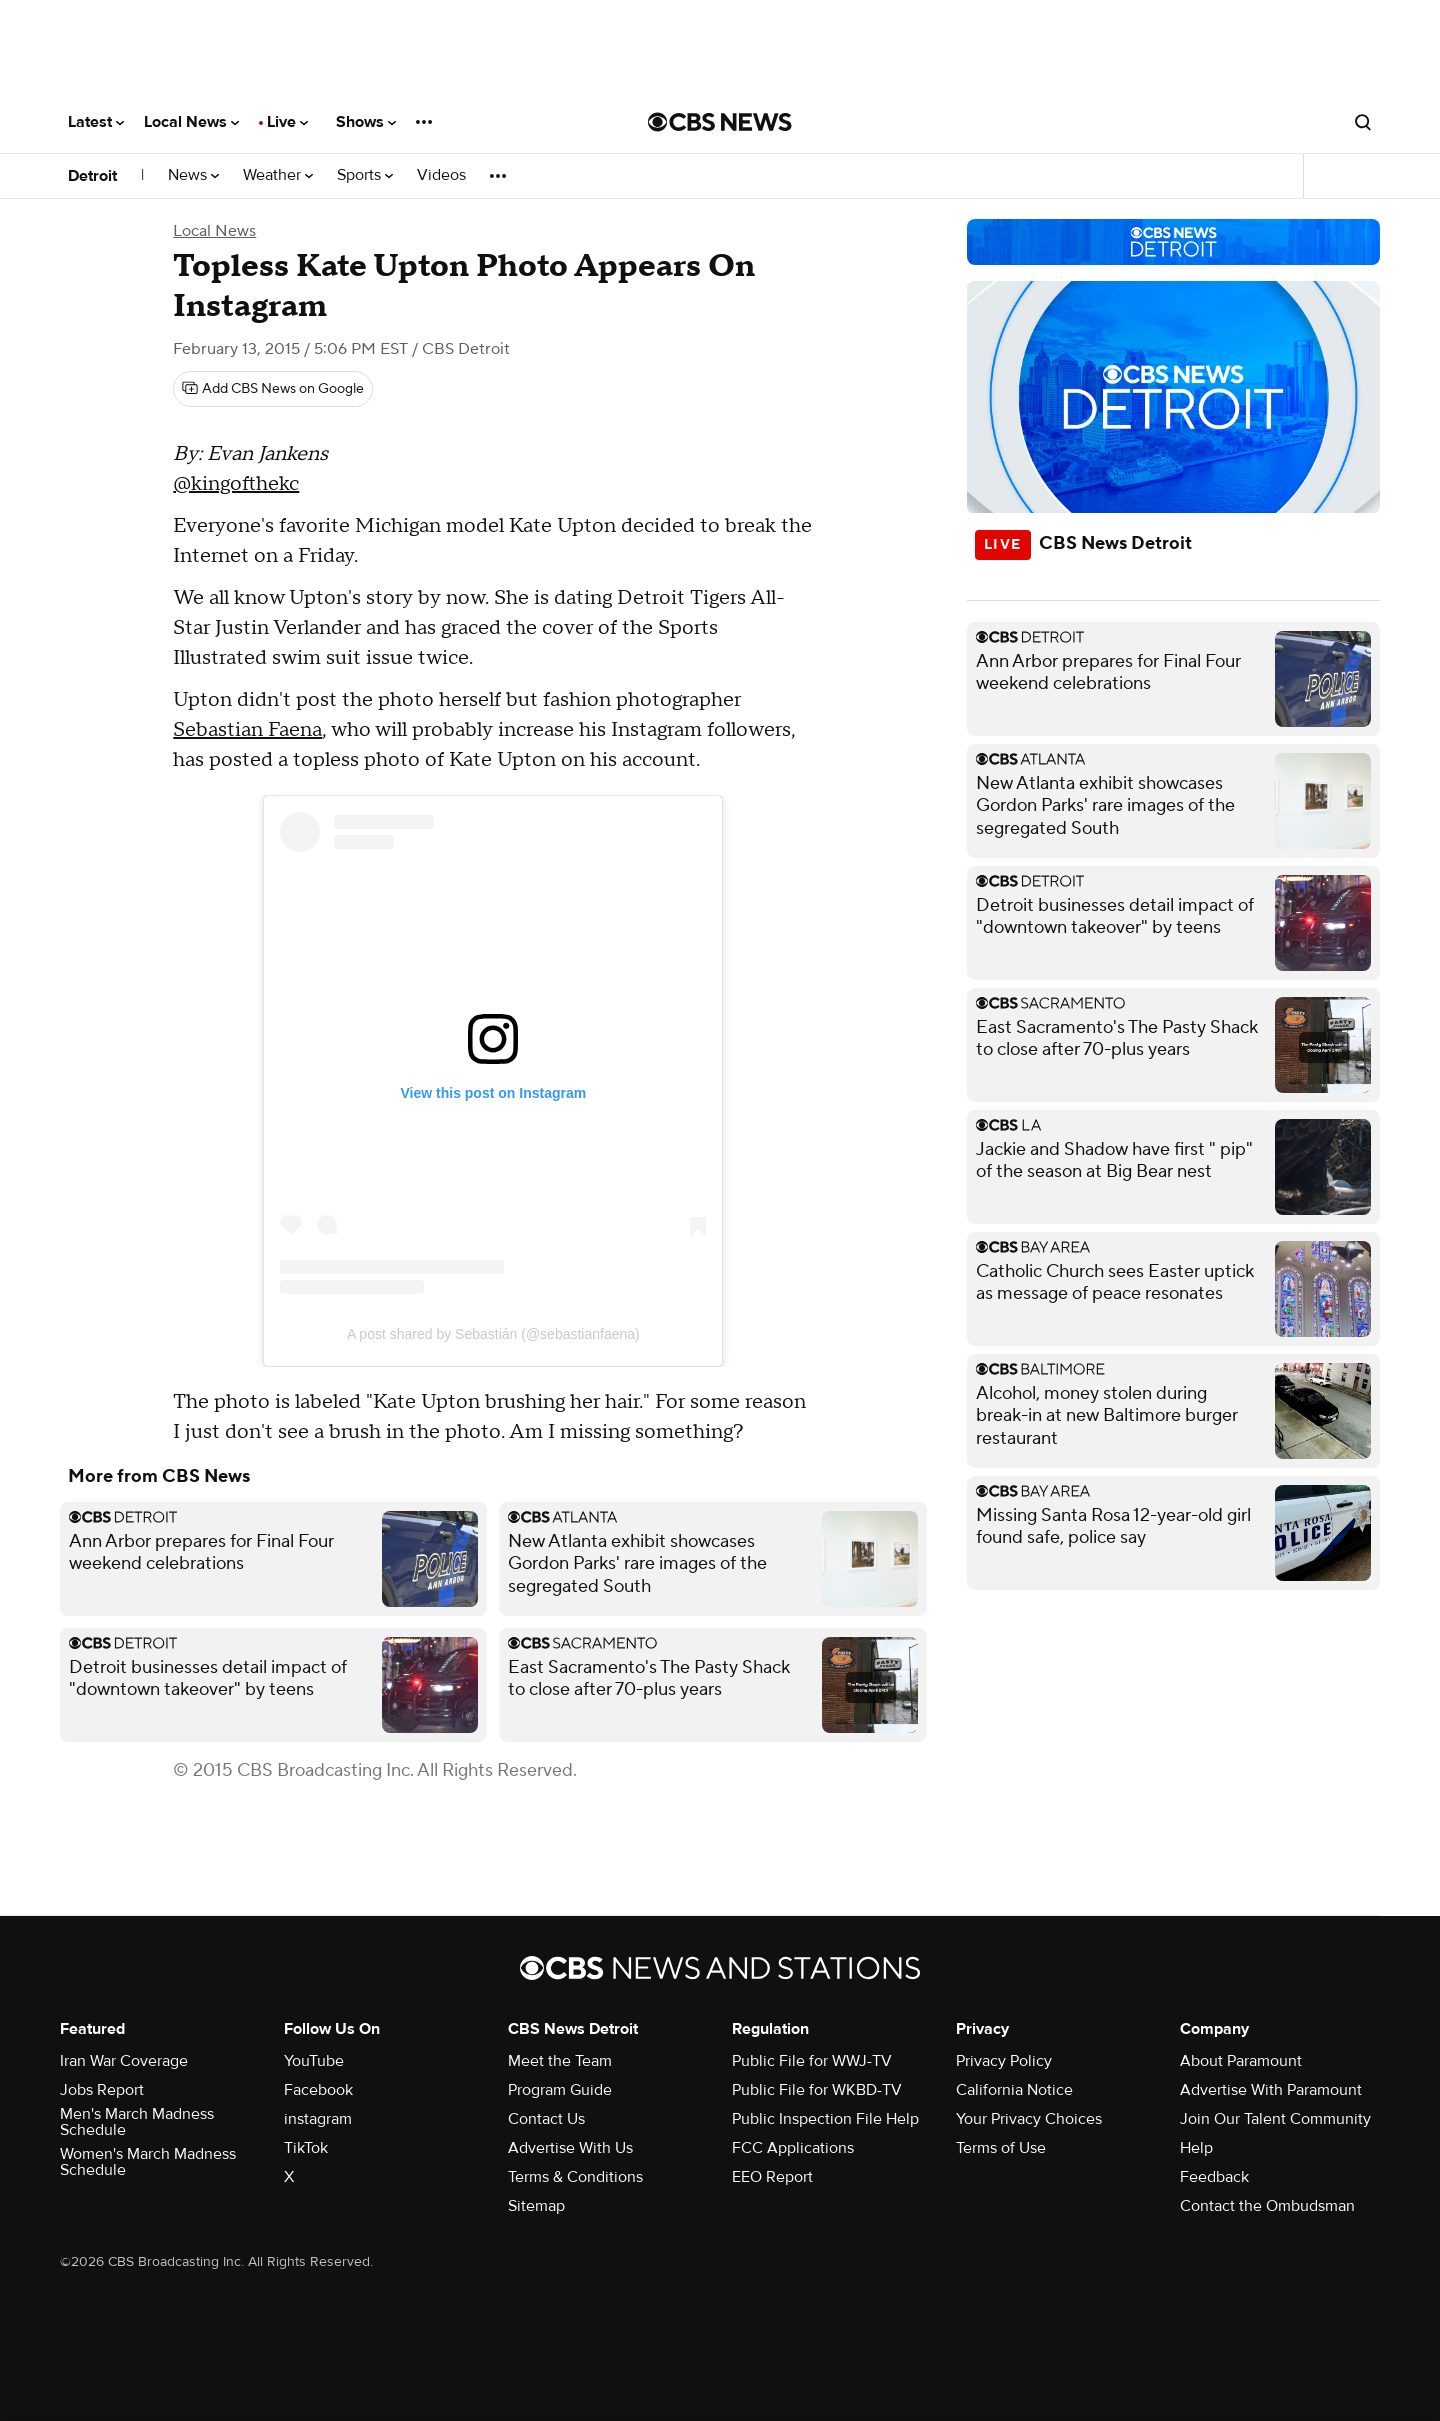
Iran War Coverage (124, 2061)
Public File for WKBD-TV (817, 2090)
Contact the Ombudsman (1267, 2206)
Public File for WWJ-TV (812, 2061)
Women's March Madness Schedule (148, 2162)
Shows (366, 122)
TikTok (306, 2148)
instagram (318, 2119)
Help (1196, 2148)
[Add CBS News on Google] (273, 389)
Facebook (318, 2090)
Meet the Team (560, 2061)
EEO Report (772, 2177)
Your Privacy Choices (1029, 2119)
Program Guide (560, 2090)
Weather (278, 175)
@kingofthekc (236, 484)
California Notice (1014, 2090)
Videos (441, 175)
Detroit (92, 176)
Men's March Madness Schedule (137, 2122)
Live (287, 122)
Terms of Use (1001, 2148)
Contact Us (546, 2119)
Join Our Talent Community (1275, 2119)
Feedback (1214, 2177)
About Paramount (1241, 2061)
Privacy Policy (1004, 2061)
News (193, 175)
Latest (96, 122)
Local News (191, 122)
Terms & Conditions (575, 2177)
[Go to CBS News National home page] (720, 122)
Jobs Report (102, 2090)
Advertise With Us (570, 2148)
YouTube (314, 2061)
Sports (365, 175)
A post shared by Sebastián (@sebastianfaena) (493, 1334)
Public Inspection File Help (825, 2119)
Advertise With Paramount (1271, 2090)
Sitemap (536, 2206)
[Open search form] (1363, 122)
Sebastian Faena (247, 730)
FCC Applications (793, 2148)
